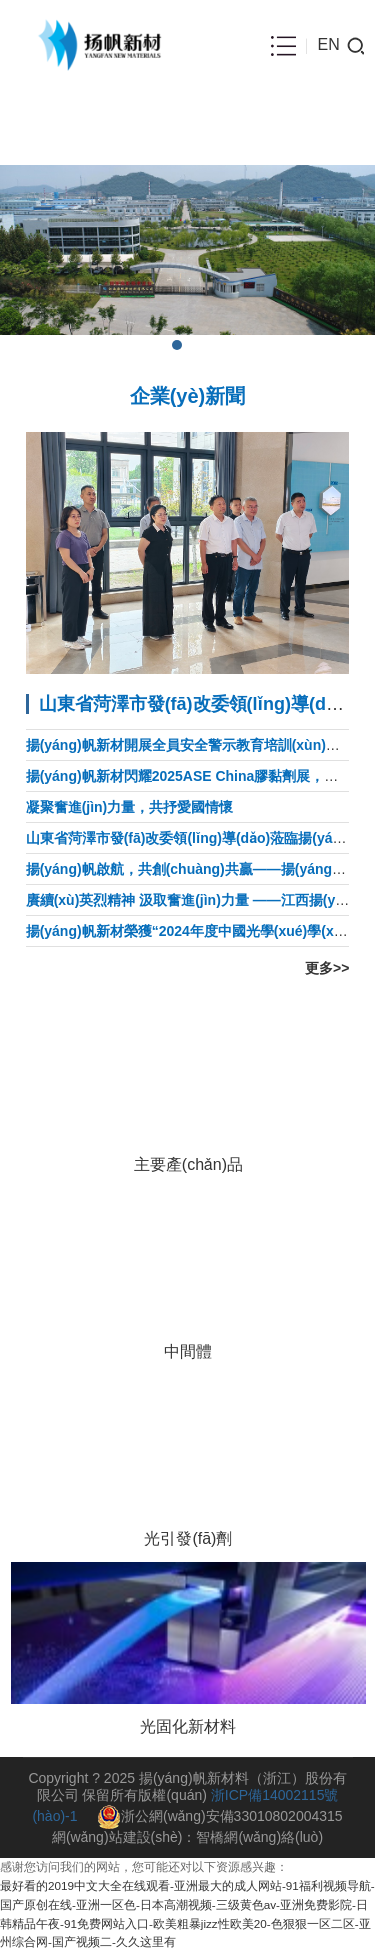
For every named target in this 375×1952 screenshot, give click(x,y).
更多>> (327, 968)
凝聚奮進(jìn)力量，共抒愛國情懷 (130, 807)
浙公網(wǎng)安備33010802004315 (220, 1816)
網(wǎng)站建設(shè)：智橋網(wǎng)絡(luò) (187, 1837)
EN (328, 44)
